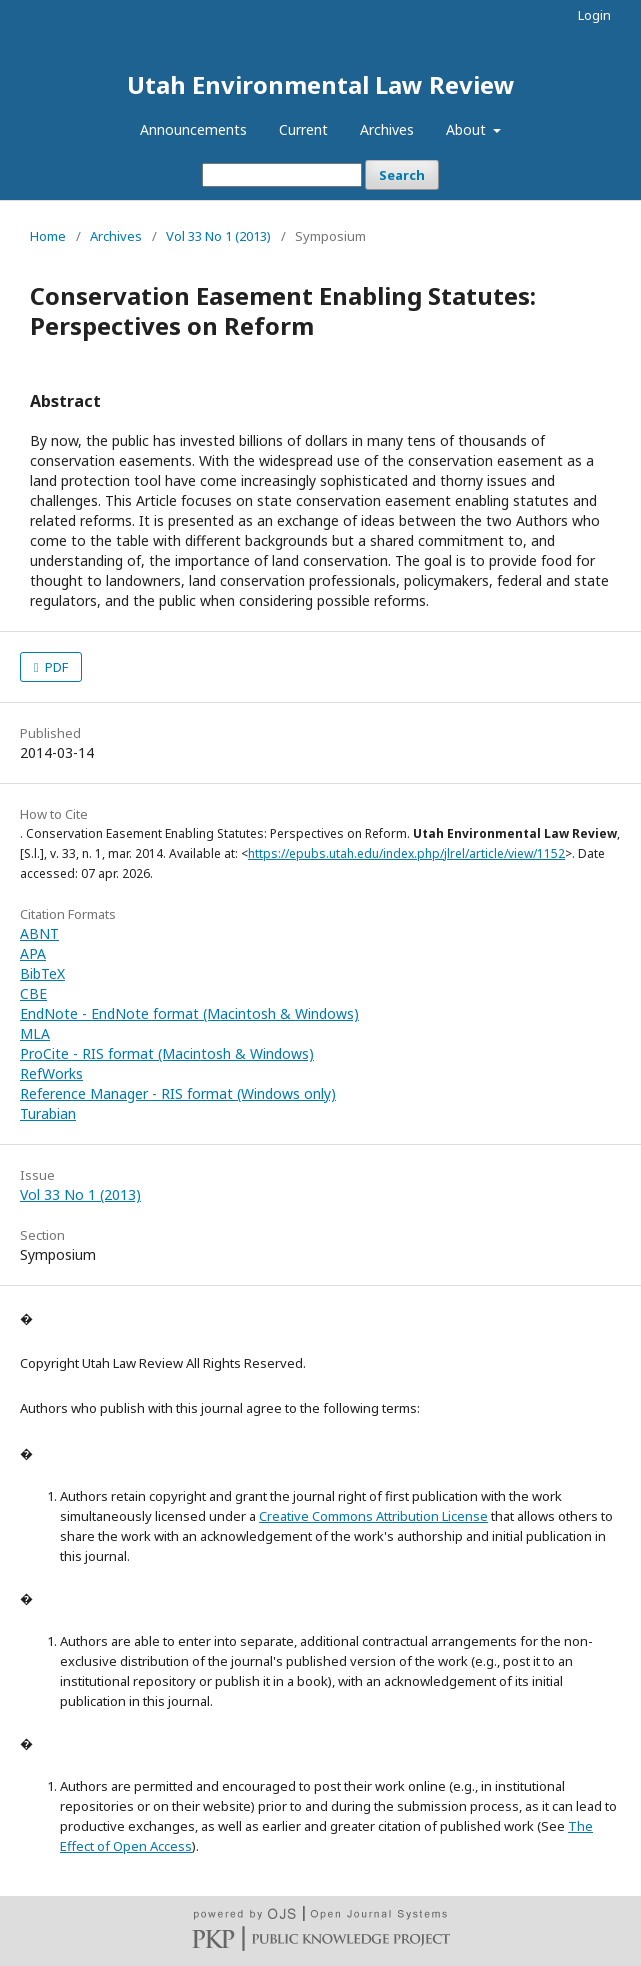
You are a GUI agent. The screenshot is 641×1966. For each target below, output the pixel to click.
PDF (55, 667)
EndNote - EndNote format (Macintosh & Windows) (189, 1013)
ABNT (39, 933)
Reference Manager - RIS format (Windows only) (178, 1093)
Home (48, 236)
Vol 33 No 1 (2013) (218, 236)
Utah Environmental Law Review (321, 84)
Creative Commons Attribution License (373, 1516)
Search (402, 175)
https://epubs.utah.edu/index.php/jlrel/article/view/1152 (406, 853)
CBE (33, 993)
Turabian (48, 1113)
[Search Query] (282, 175)
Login (594, 15)
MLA (35, 1033)
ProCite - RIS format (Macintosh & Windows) (167, 1053)
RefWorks (51, 1073)
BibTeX (42, 973)
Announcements (193, 129)
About (468, 129)
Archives (387, 129)
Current (303, 129)
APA (33, 953)
